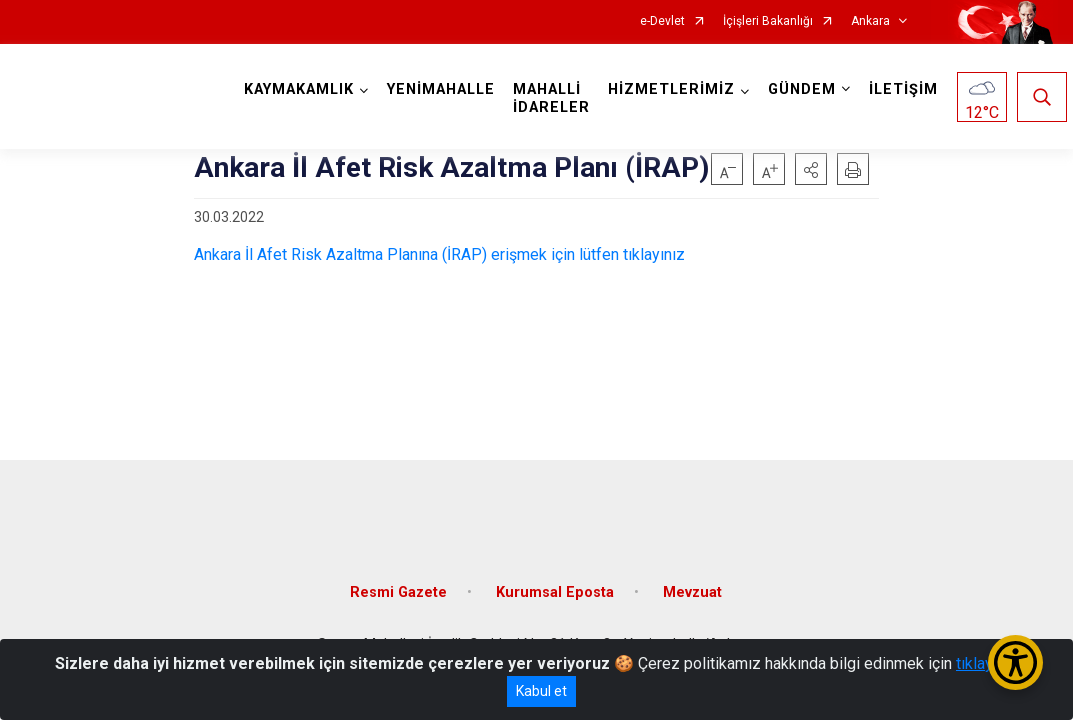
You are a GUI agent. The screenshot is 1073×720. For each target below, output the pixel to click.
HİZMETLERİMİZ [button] (677, 89)
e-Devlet (662, 21)
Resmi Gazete (398, 572)
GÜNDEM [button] (808, 89)
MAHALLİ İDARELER (557, 98)
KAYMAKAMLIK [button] (305, 89)
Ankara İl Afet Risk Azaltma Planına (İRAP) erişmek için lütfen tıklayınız (439, 254)
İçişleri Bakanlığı (768, 21)
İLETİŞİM (909, 89)
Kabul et (541, 691)
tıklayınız (987, 663)
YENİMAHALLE (447, 89)
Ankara (870, 21)
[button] (811, 169)
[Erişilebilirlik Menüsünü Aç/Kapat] (1015, 662)
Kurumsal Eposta (555, 572)
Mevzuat (692, 572)
